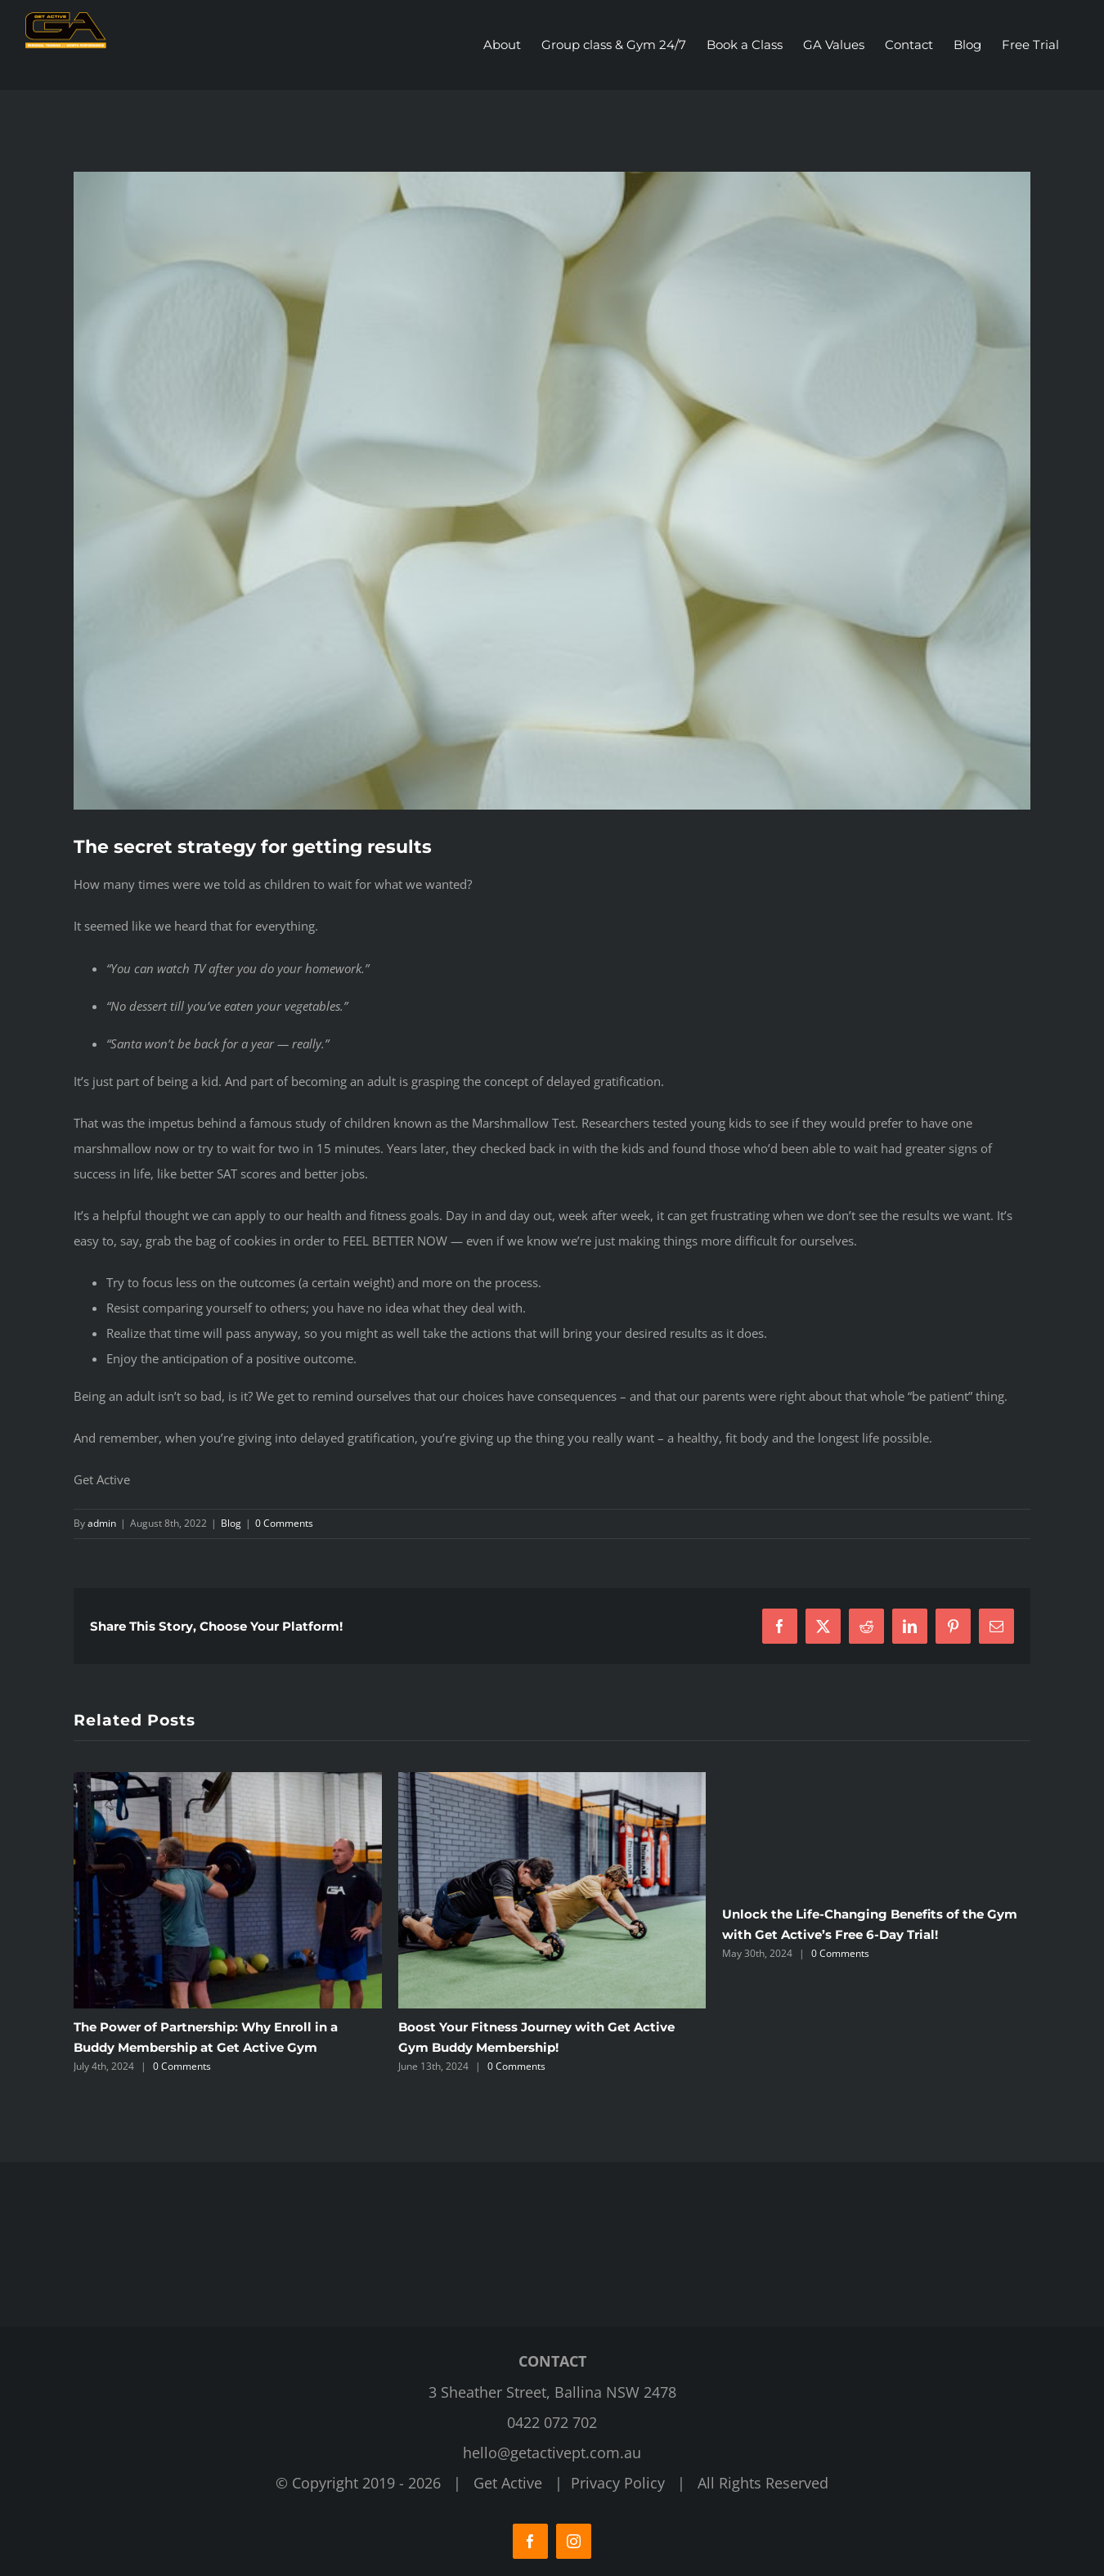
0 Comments (284, 1523)
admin (102, 1523)
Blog (231, 1523)
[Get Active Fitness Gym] (552, 491)
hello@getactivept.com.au (552, 2452)
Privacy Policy (618, 2483)
